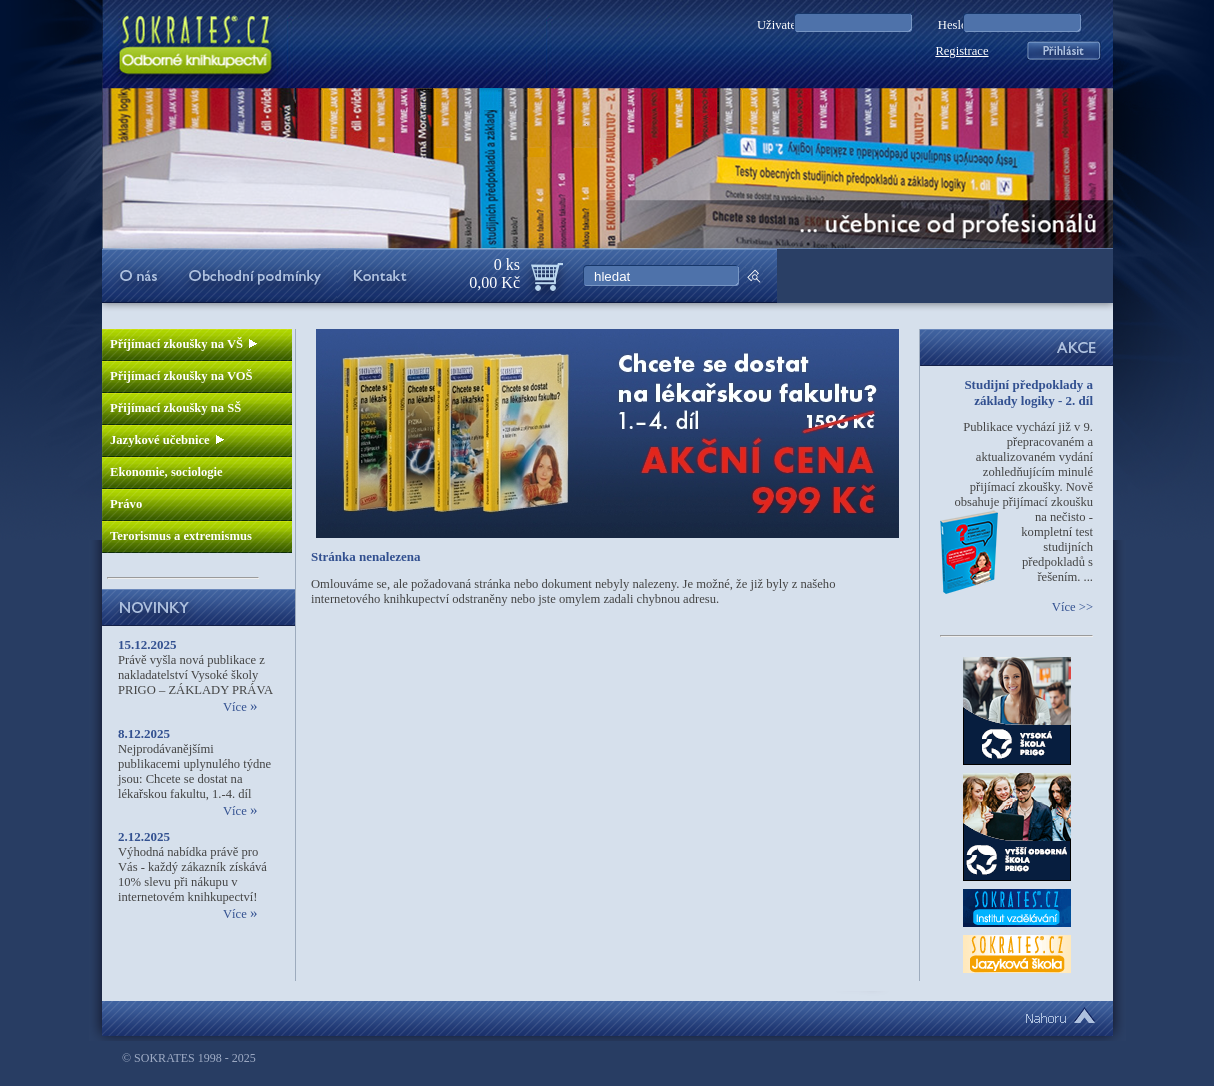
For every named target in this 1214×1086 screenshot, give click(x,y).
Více (240, 707)
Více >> (1072, 607)
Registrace (961, 51)
